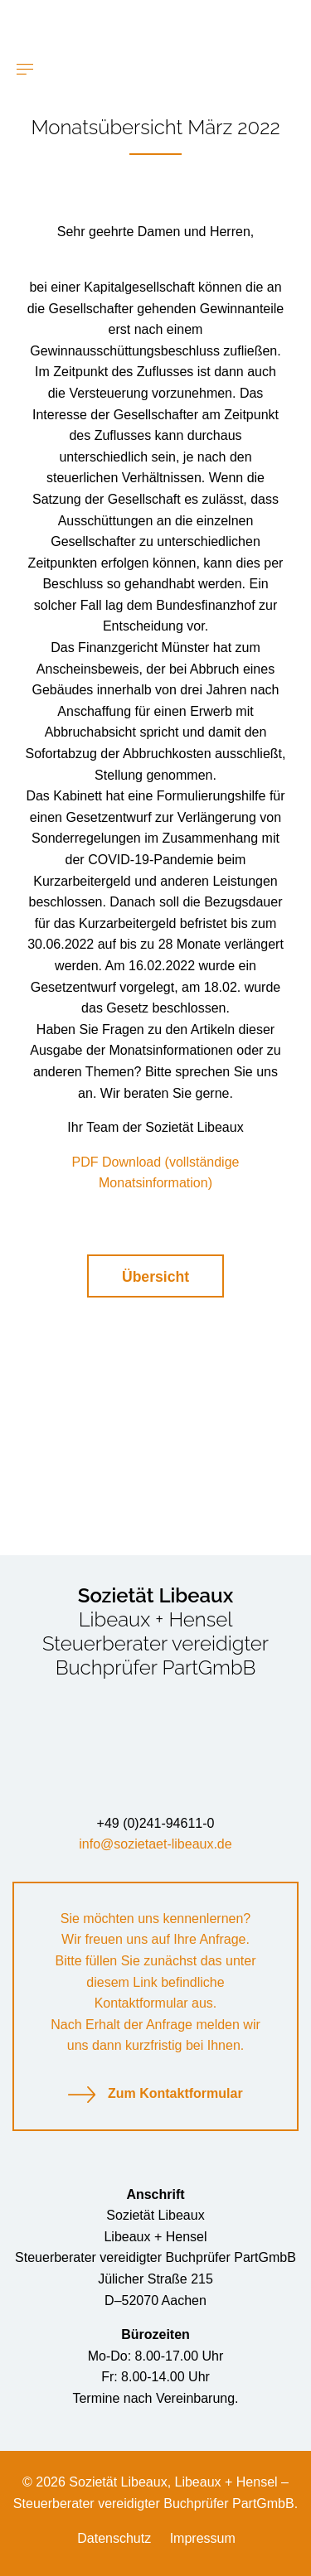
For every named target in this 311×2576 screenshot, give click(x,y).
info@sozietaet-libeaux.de (155, 1844)
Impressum (203, 2538)
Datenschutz (114, 2538)
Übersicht (155, 1277)
